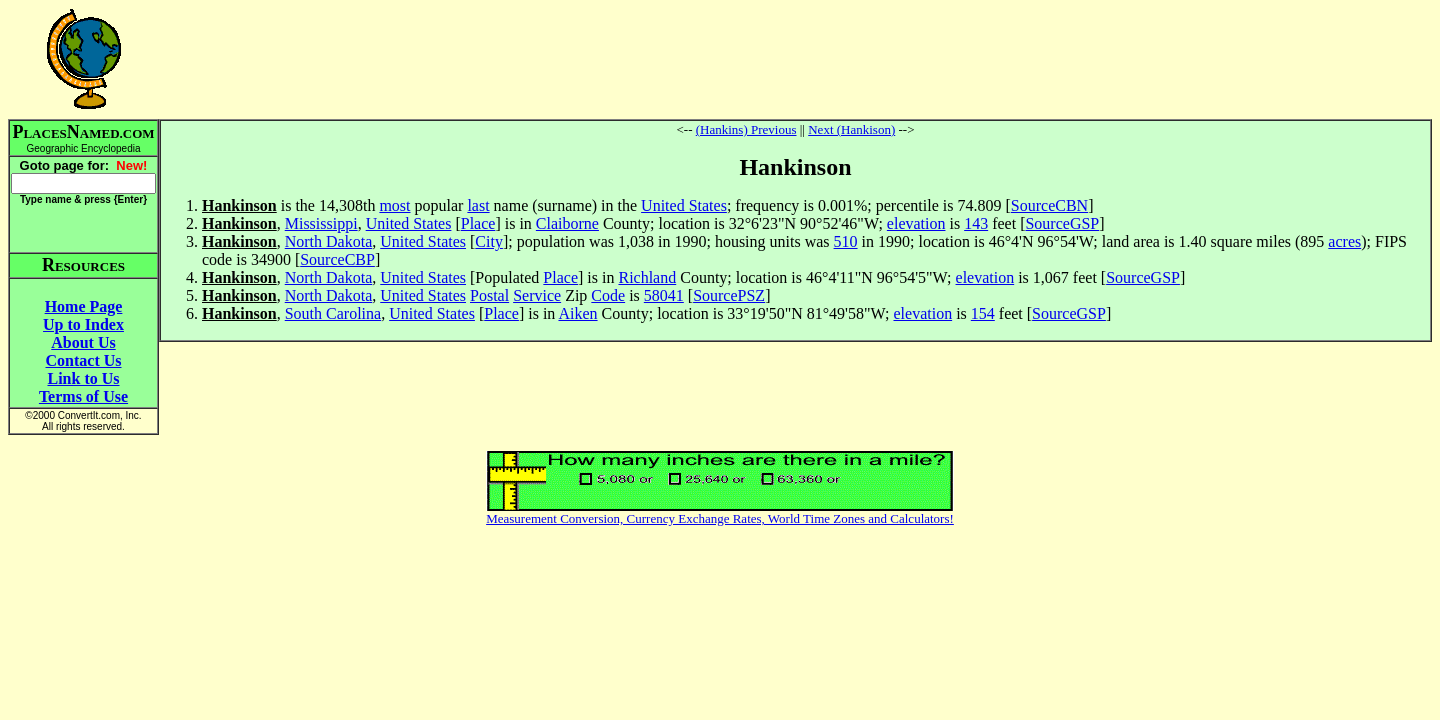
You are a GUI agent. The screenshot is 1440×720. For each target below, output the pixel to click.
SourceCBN (1049, 205)
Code (608, 295)
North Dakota (329, 241)
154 (983, 313)
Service (537, 295)
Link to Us (83, 378)
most (394, 205)
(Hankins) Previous (746, 129)
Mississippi (321, 223)
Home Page (84, 306)
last (478, 205)
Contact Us (84, 360)
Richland (647, 277)
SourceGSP (1062, 223)
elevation (916, 223)
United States (684, 205)
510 (846, 241)
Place (478, 223)
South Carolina (333, 313)
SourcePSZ (729, 295)
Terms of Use (83, 396)
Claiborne (567, 223)
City (489, 241)
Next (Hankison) (851, 129)
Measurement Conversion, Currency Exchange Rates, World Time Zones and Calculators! (720, 518)
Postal (489, 295)
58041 (664, 295)
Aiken (577, 313)
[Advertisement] (796, 59)
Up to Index (83, 324)
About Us (83, 342)
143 (976, 223)
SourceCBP (337, 259)
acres (1344, 241)
